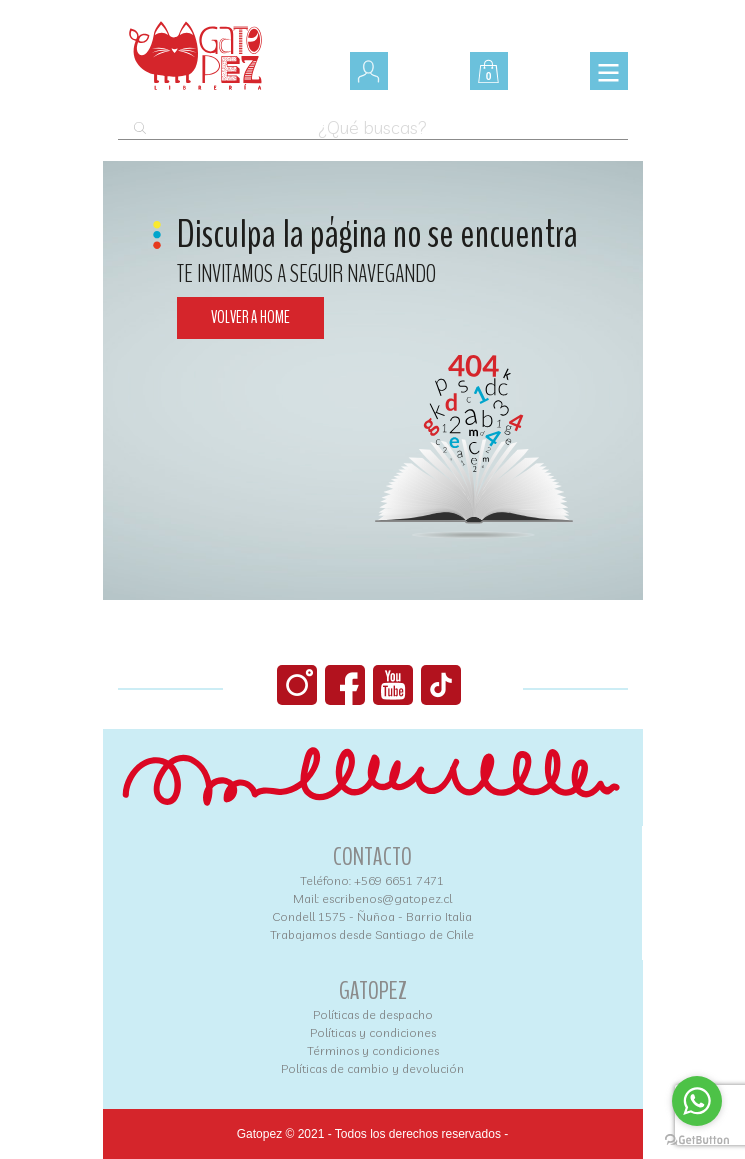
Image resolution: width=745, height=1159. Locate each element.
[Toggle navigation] (609, 71)
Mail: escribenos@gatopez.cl (372, 898)
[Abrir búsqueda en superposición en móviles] (373, 120)
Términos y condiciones (373, 1050)
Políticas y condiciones (373, 1032)
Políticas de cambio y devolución (372, 1068)
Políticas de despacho (373, 1014)
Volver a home (250, 317)
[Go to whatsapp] (697, 1101)
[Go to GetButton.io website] (697, 1139)
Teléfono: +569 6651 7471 (372, 880)
